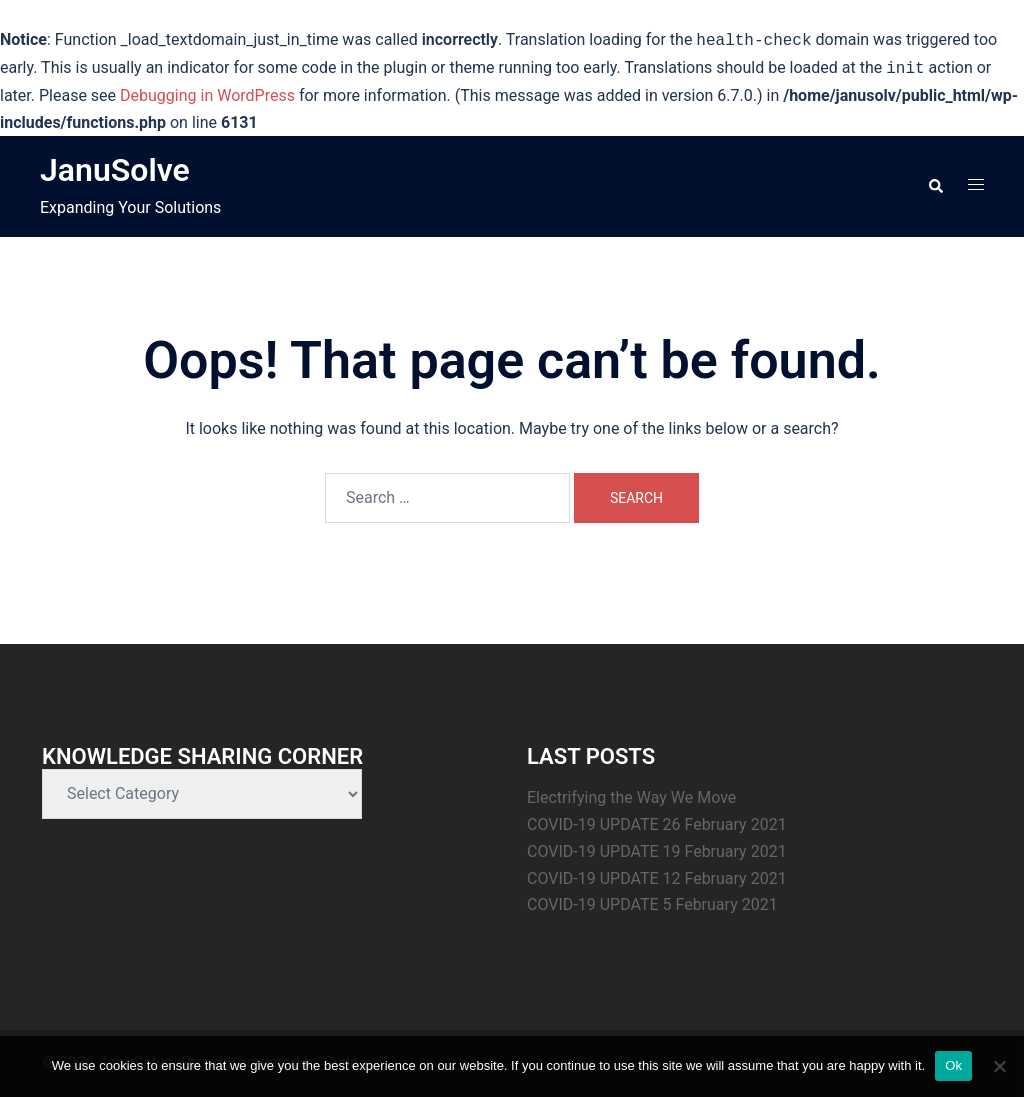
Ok (953, 1065)
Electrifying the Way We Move (631, 797)
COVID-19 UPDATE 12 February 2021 (657, 878)
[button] (935, 187)
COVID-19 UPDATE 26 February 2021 (657, 824)
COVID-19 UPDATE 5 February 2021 (652, 904)
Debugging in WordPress (207, 95)
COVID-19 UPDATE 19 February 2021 (657, 851)
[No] (999, 1066)
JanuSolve (115, 170)
